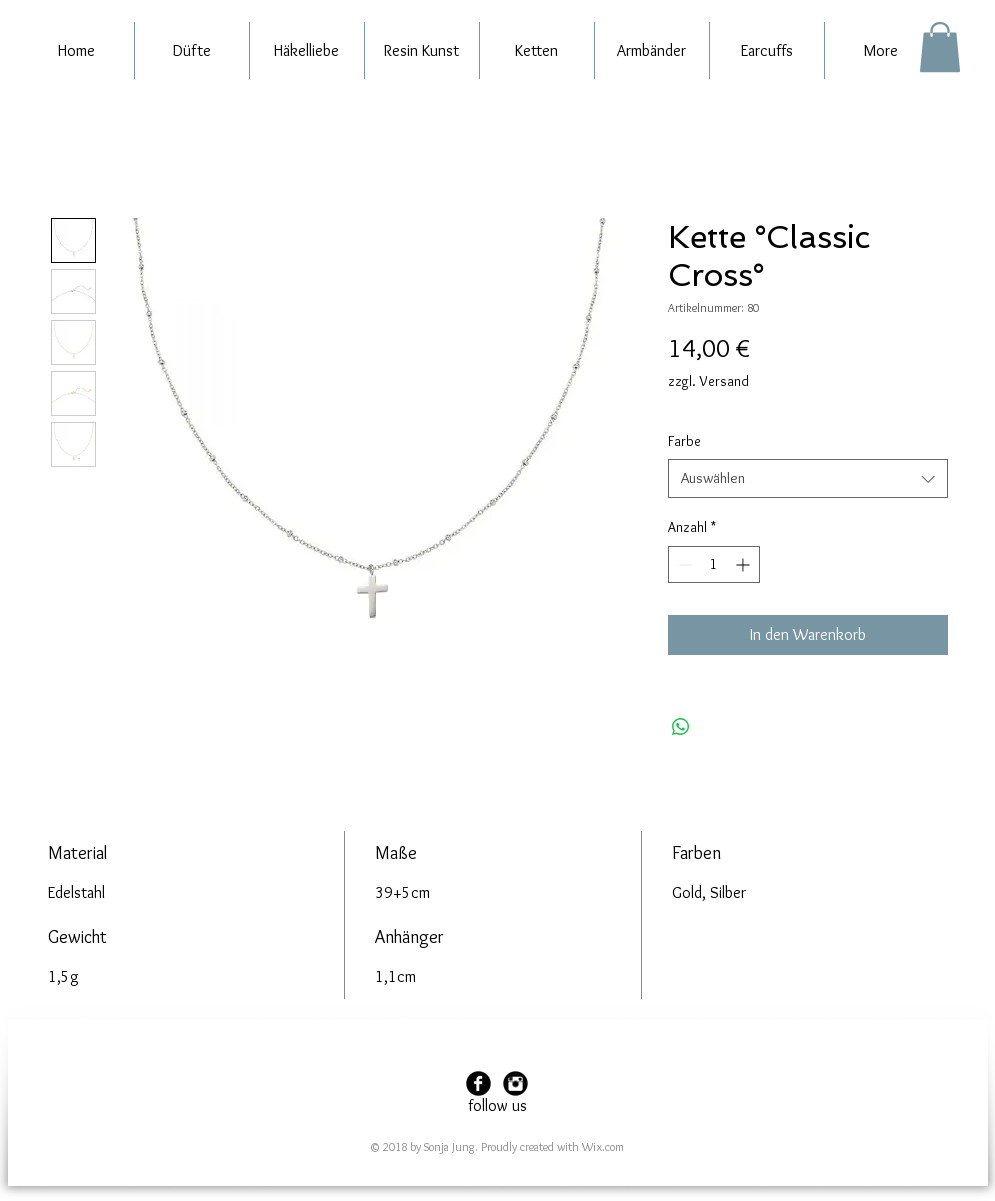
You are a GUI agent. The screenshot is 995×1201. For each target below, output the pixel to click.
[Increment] (744, 564)
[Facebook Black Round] (478, 1083)
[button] (940, 47)
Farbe (684, 441)
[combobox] (808, 478)
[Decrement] (683, 564)
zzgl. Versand (708, 381)
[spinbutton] (714, 564)
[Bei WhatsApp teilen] (681, 727)
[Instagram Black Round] (515, 1083)
